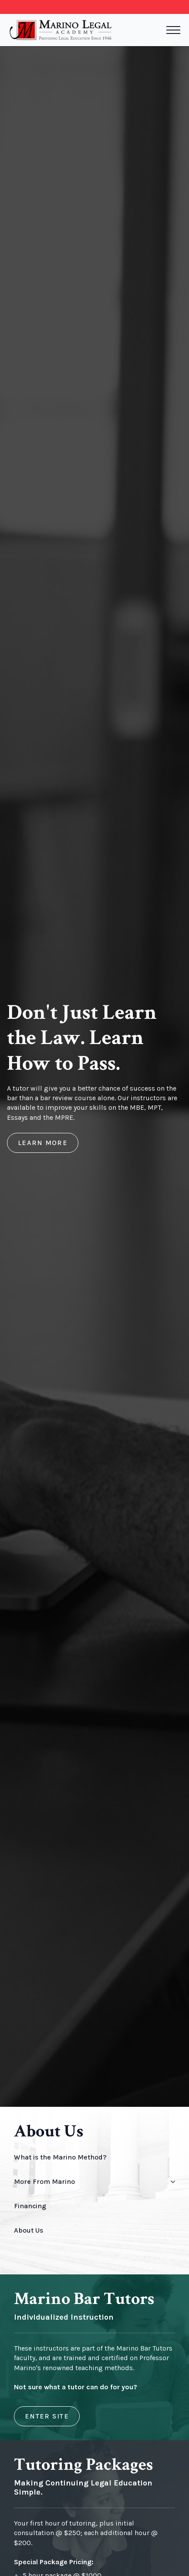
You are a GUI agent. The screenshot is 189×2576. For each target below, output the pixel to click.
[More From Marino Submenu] (171, 2182)
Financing (30, 2206)
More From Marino (44, 2181)
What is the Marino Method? (60, 2157)
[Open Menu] (173, 30)
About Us (28, 2230)
